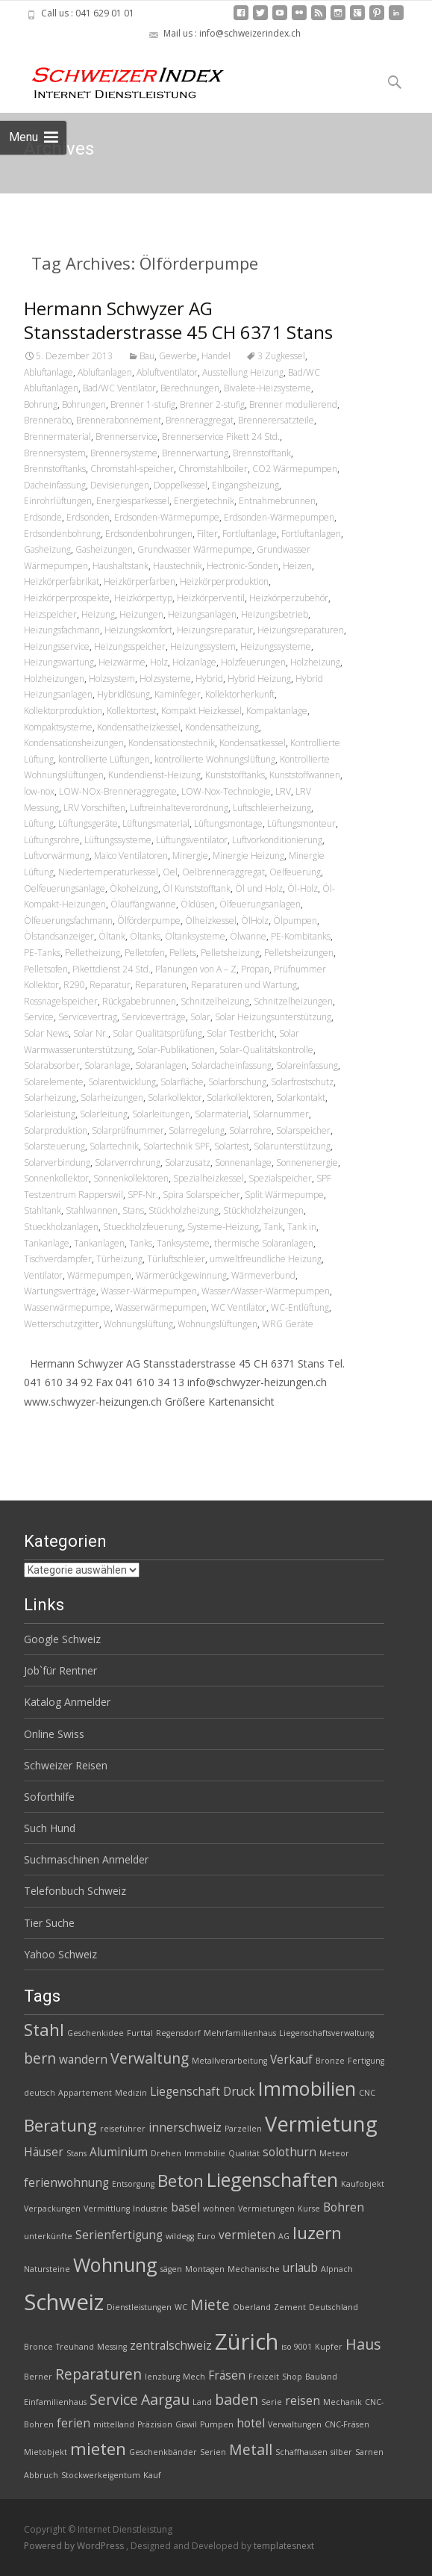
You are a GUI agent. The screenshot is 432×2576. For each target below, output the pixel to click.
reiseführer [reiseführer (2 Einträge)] (122, 2128)
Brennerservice (126, 436)
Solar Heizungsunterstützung (273, 1017)
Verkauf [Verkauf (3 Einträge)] (291, 2059)
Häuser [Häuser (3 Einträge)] (43, 2152)
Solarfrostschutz (302, 1082)
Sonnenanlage (243, 1162)
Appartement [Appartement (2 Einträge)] (85, 2093)
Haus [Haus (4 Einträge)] (363, 2344)
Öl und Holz (259, 888)
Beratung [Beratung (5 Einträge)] (60, 2125)
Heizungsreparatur (215, 630)
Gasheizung (47, 549)
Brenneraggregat (200, 420)
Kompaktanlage (276, 710)
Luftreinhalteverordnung (179, 807)
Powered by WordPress (75, 2545)
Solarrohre (250, 1130)
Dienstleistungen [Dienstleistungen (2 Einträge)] (139, 2307)
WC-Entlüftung (300, 1307)
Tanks (140, 1243)
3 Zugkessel (281, 356)
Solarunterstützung (292, 1146)
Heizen (297, 565)
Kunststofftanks (235, 775)
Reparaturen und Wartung (244, 984)
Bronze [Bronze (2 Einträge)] (330, 2060)
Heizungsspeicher (130, 646)
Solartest (231, 1146)
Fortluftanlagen (311, 533)
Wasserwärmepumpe (67, 1307)
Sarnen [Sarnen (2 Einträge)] (369, 2452)
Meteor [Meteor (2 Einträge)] (334, 2153)
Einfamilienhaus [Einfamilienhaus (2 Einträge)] (55, 2402)
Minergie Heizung (248, 855)
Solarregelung (197, 1130)
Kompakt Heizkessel (201, 710)
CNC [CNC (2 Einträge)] (367, 2093)
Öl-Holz (302, 888)
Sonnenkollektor (56, 1178)
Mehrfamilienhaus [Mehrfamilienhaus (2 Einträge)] (240, 2033)
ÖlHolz (255, 920)
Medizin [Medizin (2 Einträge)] (131, 2093)
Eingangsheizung (245, 485)
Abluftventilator (167, 372)
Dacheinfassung (55, 485)
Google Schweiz (62, 1639)
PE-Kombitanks (301, 936)
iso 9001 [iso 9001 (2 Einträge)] (296, 2346)
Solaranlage (107, 1065)
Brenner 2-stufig (212, 404)
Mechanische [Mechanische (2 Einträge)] (254, 2269)
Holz (159, 662)
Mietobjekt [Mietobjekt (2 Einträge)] (45, 2452)
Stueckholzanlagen (61, 1226)
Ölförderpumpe (149, 920)
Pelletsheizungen (299, 952)
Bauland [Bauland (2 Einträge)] (321, 2376)
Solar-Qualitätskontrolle (266, 1049)
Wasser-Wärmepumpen (149, 1291)
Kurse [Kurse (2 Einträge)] (309, 2208)
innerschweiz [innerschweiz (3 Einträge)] (185, 2127)
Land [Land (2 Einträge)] (202, 2402)
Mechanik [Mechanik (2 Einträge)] (342, 2402)
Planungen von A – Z (196, 969)
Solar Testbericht (241, 1033)
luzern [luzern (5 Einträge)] (317, 2232)
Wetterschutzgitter (61, 1324)
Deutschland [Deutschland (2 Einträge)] (333, 2307)
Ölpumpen (295, 920)
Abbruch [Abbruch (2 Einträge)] (41, 2475)
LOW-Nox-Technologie (226, 791)
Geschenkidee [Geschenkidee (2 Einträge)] (95, 2033)
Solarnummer (281, 1114)
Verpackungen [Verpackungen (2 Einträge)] (52, 2208)
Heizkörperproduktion (224, 581)
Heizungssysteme (275, 646)
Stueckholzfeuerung (143, 1226)
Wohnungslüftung (138, 1324)
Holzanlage (194, 662)
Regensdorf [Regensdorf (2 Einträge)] (178, 2033)
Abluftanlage (48, 372)
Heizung (98, 614)
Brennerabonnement (118, 420)
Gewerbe (178, 356)
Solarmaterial (221, 1114)
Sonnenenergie (307, 1162)
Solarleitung (104, 1114)
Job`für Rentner (60, 1670)
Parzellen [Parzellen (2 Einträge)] (243, 2128)
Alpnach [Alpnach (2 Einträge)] (337, 2269)
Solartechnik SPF (176, 1146)
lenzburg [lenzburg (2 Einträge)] (162, 2376)
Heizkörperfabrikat (61, 581)
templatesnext (284, 2545)
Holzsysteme (165, 678)
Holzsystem (112, 678)
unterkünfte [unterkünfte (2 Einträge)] (48, 2236)
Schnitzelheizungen (293, 1001)
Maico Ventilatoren (131, 855)
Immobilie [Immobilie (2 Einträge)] (204, 2153)
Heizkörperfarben (139, 581)
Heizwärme (121, 662)
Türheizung (119, 1259)
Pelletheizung (92, 952)
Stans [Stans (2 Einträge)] (76, 2153)
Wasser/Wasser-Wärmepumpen (265, 1291)
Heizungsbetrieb (274, 614)
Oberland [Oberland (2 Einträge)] (252, 2307)
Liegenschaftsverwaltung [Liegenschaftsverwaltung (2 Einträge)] (326, 2033)
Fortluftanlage (249, 533)
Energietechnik (204, 500)
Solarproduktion (55, 1130)
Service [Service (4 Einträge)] (114, 2399)
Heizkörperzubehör (288, 598)
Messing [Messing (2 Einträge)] (112, 2346)
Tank (273, 1226)
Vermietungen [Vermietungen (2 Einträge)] (266, 2208)
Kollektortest (132, 710)
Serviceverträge (154, 1017)
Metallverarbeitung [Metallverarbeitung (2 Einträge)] (229, 2060)
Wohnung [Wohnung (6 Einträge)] (115, 2264)
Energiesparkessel (132, 500)
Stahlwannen (92, 1210)
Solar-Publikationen (176, 1049)
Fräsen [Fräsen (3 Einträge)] (226, 2375)
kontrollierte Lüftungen (104, 759)
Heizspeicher (50, 614)
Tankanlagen (99, 1243)
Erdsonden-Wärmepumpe (166, 517)
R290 (74, 984)
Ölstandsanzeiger (59, 936)
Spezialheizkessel (208, 1178)
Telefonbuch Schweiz (75, 1891)
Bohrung (40, 404)
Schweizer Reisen (65, 1765)
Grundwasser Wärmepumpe (194, 549)
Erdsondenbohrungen (148, 533)
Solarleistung (49, 1114)
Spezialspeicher (280, 1178)
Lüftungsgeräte (88, 823)
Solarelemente (54, 1082)
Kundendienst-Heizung (154, 775)
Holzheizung (315, 662)
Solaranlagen (161, 1065)
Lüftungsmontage (228, 823)
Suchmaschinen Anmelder (86, 1859)
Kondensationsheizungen (74, 742)
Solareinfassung (307, 1065)
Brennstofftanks (55, 468)
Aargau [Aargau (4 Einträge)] (165, 2399)
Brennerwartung (195, 453)
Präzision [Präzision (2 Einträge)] (154, 2424)
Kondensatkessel (252, 742)
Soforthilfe (49, 1797)
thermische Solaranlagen (263, 1243)
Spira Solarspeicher (201, 1194)
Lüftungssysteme (117, 840)
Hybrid (209, 678)
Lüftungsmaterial (156, 823)
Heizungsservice (57, 646)
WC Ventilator (238, 1307)
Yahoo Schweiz (60, 1954)
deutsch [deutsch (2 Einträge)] (39, 2093)
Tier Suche (49, 1923)
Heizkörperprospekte (67, 598)
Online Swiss (54, 1734)
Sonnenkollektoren (131, 1178)
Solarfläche (182, 1082)
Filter (207, 533)
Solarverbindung (57, 1162)
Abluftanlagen (105, 372)
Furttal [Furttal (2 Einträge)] (140, 2033)
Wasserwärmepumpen (161, 1307)
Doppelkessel (180, 485)
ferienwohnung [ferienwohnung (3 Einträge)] (66, 2183)
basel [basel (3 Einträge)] (185, 2207)
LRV (283, 791)
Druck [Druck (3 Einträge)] (239, 2091)
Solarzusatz (187, 1162)
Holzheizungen (54, 678)
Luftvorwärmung (57, 855)
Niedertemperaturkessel (108, 872)
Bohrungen (84, 404)
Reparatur (110, 984)
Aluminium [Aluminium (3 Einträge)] (119, 2152)
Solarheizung (50, 1097)
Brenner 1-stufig (142, 404)
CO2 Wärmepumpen (294, 468)
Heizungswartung (59, 662)
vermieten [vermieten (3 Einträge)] (247, 2235)
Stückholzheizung (183, 1210)
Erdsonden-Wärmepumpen (279, 517)
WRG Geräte (287, 1324)
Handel (216, 356)
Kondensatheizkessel (139, 727)
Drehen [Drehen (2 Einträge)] (166, 2153)
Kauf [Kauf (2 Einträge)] (152, 2475)
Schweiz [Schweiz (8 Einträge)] (64, 2302)
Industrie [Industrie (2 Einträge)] (150, 2208)
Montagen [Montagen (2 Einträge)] (205, 2269)
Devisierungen (119, 485)
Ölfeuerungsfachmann (68, 920)
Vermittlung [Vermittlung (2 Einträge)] (107, 2208)
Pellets (182, 952)
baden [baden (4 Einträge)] (236, 2399)
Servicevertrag (87, 1017)
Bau (147, 356)
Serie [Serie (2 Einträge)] (271, 2402)
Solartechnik (114, 1146)
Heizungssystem (203, 646)
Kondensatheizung (222, 727)
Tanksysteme (183, 1243)
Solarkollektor (175, 1097)
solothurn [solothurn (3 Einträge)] (289, 2152)
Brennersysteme (123, 453)
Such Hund (49, 1828)
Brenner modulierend (293, 404)
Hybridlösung (123, 694)
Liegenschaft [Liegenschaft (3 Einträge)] (185, 2091)
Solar (200, 1017)
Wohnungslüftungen (217, 1324)
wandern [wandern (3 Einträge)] (83, 2059)
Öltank (111, 936)
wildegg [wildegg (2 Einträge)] (180, 2236)
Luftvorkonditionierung (277, 840)
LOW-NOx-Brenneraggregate (118, 791)
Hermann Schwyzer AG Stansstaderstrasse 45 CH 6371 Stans (178, 320)
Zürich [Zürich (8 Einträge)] (246, 2341)
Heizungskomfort (138, 630)
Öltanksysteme (195, 936)
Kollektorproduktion (63, 710)
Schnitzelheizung (215, 1001)
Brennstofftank (262, 453)
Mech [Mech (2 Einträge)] (194, 2376)
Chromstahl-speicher (132, 468)
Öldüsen (198, 904)
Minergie (190, 855)
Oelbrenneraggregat (223, 872)
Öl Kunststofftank (197, 888)
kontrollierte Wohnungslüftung (214, 759)
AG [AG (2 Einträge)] (283, 2236)
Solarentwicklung (122, 1082)
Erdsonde (43, 517)
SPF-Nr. (143, 1194)
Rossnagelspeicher (61, 1001)
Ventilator (43, 1275)
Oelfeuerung (295, 872)
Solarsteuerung (54, 1146)
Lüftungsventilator (192, 840)
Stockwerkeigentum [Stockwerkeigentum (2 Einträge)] (100, 2475)
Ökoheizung (134, 888)
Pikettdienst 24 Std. (111, 969)
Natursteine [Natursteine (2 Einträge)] (47, 2269)
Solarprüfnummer (128, 1130)
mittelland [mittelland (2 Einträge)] (113, 2424)
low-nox (39, 791)
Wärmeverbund (263, 1275)
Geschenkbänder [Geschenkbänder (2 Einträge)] (163, 2452)
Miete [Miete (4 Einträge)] (210, 2304)
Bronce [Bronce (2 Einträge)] (38, 2346)
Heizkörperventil (211, 598)
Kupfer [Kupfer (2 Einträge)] (328, 2346)
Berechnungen (189, 388)
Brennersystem (55, 453)
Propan (255, 969)
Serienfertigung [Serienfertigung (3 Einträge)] (119, 2235)
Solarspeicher (303, 1130)
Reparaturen (161, 984)
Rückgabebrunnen (139, 1001)
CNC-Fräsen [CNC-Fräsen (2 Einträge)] (347, 2424)
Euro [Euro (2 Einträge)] (206, 2236)
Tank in (301, 1226)
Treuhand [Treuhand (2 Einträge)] (75, 2346)
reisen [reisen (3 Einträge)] (302, 2401)
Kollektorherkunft (240, 694)
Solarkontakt (300, 1097)
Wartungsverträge (60, 1291)
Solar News (46, 1033)
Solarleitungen (161, 1114)
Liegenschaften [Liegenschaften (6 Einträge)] (272, 2179)
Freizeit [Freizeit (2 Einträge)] (263, 2376)
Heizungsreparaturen (300, 630)
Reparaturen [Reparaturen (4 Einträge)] (98, 2374)
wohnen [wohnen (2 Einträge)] (219, 2208)
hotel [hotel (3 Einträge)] (251, 2423)
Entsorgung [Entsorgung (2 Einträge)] (133, 2184)
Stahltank (42, 1210)
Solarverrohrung (127, 1162)
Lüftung (39, 823)
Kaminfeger (177, 694)
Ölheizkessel (211, 920)
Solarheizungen (112, 1097)
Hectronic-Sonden (242, 565)
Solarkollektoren (239, 1097)
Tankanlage (46, 1243)
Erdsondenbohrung (62, 533)
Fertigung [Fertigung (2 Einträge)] (366, 2060)
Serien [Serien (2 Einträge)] (213, 2452)
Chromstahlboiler (213, 468)
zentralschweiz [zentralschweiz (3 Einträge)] (171, 2345)
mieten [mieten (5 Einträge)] (98, 2448)
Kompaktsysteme (58, 727)
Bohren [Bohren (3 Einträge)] (343, 2207)
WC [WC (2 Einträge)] (181, 2307)
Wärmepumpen (99, 1275)
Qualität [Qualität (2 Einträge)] (244, 2153)
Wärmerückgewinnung (181, 1275)
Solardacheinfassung (231, 1065)
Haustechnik (177, 565)
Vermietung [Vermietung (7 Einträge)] (321, 2124)
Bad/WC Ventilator (119, 388)
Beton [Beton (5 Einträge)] (180, 2180)
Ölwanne (248, 936)
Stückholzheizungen (263, 1210)
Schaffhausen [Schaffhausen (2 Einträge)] (301, 2452)
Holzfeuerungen (253, 662)
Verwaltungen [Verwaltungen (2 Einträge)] (295, 2424)
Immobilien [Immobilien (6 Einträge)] (307, 2088)
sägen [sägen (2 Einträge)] (171, 2269)
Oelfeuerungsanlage (64, 888)
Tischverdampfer (58, 1259)
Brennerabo (48, 420)
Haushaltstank (120, 565)
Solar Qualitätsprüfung (157, 1033)
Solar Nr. (90, 1033)
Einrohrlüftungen (58, 500)
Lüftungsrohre (52, 840)
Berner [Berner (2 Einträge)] (38, 2376)
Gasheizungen (104, 549)
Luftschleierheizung (272, 807)
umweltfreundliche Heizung (266, 1259)
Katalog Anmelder (67, 1702)
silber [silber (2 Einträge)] (341, 2452)
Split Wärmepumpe (284, 1194)
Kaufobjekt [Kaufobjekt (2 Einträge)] (362, 2184)
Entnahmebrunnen (277, 500)
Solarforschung (237, 1082)
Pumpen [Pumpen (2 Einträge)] (217, 2424)
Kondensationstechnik (171, 742)
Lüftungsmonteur (301, 823)
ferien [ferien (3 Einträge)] (73, 2423)
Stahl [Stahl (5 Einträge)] (44, 2029)
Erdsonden (88, 517)
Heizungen (141, 614)
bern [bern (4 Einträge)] (40, 2058)
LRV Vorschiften (94, 807)
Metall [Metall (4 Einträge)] (250, 2449)
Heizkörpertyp (143, 598)
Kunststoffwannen (304, 775)
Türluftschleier (176, 1259)
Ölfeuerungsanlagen (260, 904)
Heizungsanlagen (202, 614)
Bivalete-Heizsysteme (267, 388)
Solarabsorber (52, 1065)
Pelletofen (145, 952)
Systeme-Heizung (223, 1226)
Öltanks (145, 936)
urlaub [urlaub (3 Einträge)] (300, 2268)
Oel (170, 872)
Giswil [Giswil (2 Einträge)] (186, 2424)
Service (39, 1017)
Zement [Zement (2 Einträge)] (290, 2307)
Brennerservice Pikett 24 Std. (221, 436)
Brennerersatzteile (276, 420)
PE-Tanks (42, 952)
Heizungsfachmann (62, 630)
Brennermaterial (57, 436)
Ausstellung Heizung (243, 372)
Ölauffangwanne (143, 904)
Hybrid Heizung (259, 678)
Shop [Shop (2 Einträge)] (292, 2376)
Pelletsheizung (230, 952)
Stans (133, 1210)
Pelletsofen (46, 969)
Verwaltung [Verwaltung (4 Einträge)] (149, 2058)
